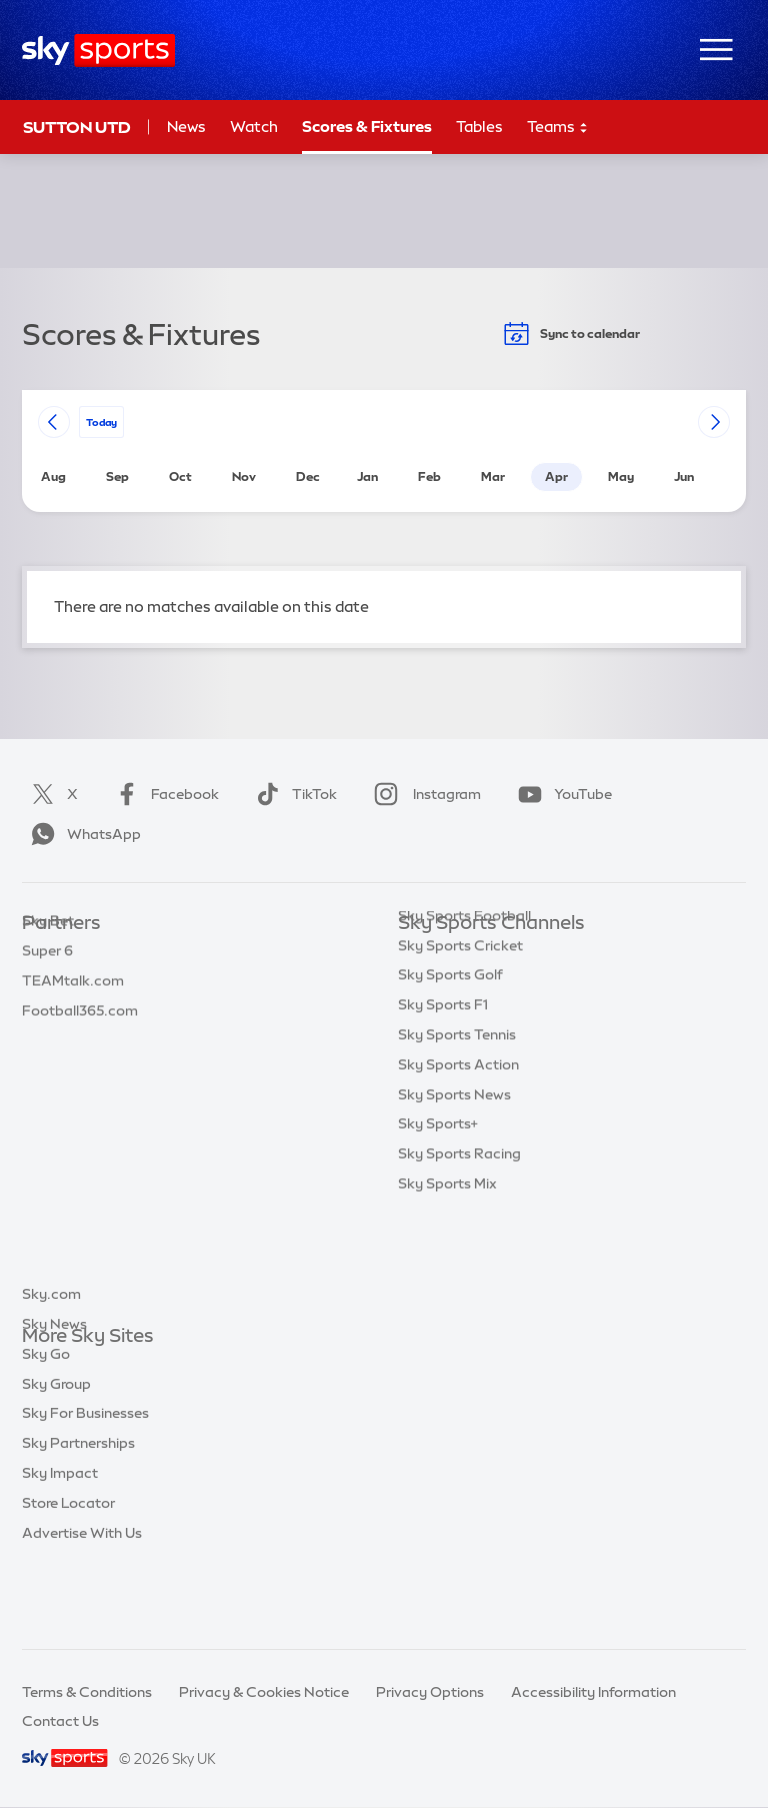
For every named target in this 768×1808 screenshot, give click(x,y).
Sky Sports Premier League (488, 983)
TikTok (292, 794)
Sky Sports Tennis (457, 1132)
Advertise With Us (82, 1606)
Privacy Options (430, 1692)
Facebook (163, 794)
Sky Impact (60, 1546)
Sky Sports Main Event (472, 953)
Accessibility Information (593, 1692)
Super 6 (47, 983)
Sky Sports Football (464, 1013)
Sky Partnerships (78, 1516)
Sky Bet (48, 953)
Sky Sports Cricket (460, 1043)
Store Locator (68, 1576)
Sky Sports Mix (447, 1281)
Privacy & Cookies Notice (264, 1692)
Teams (558, 127)
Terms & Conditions (87, 1692)
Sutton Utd (77, 127)
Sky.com (51, 1367)
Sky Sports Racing (459, 1251)
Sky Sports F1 (443, 1102)
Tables (479, 126)
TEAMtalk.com (73, 1013)
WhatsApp (82, 834)
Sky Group (56, 1457)
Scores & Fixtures (367, 126)
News (186, 126)
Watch (254, 126)
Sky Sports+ (438, 1221)
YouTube (561, 794)
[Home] (98, 50)
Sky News (54, 1397)
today (101, 421)
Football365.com (80, 1043)
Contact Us (60, 1721)
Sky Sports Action (458, 1162)
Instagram (423, 794)
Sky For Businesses (85, 1486)
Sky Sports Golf (450, 1072)
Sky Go (46, 1427)
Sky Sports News (454, 1192)
